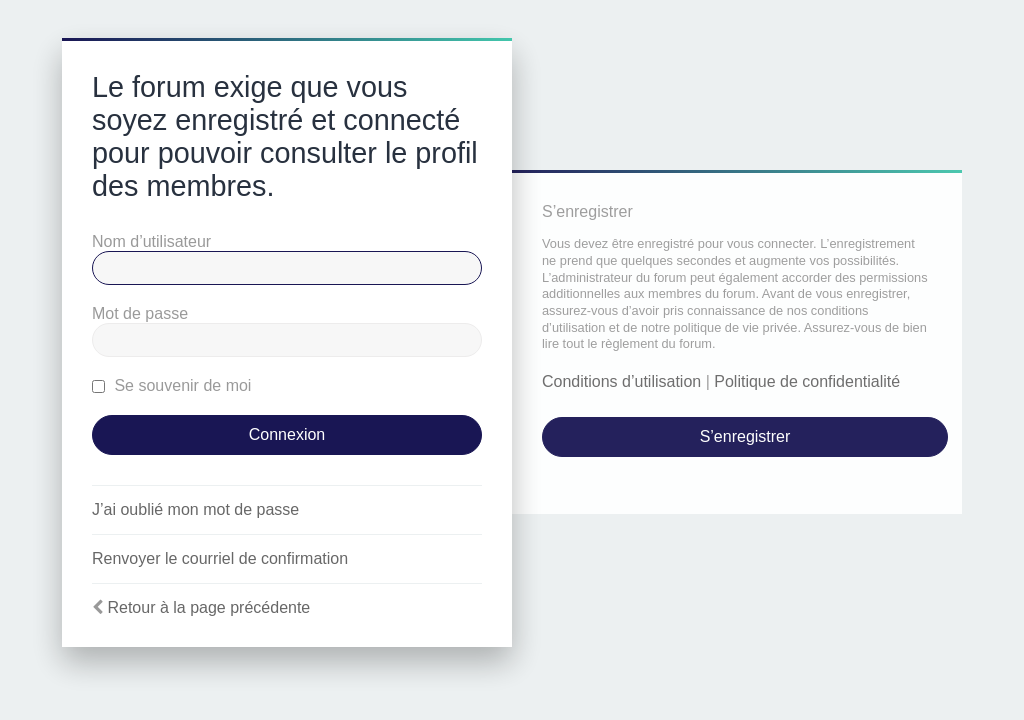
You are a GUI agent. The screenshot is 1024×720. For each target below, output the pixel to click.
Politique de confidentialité (807, 381)
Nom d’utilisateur (151, 241)
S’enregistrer (745, 436)
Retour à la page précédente (208, 607)
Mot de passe (140, 313)
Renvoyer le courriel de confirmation (220, 558)
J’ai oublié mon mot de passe (195, 509)
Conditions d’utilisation (621, 381)
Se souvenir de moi (171, 385)
